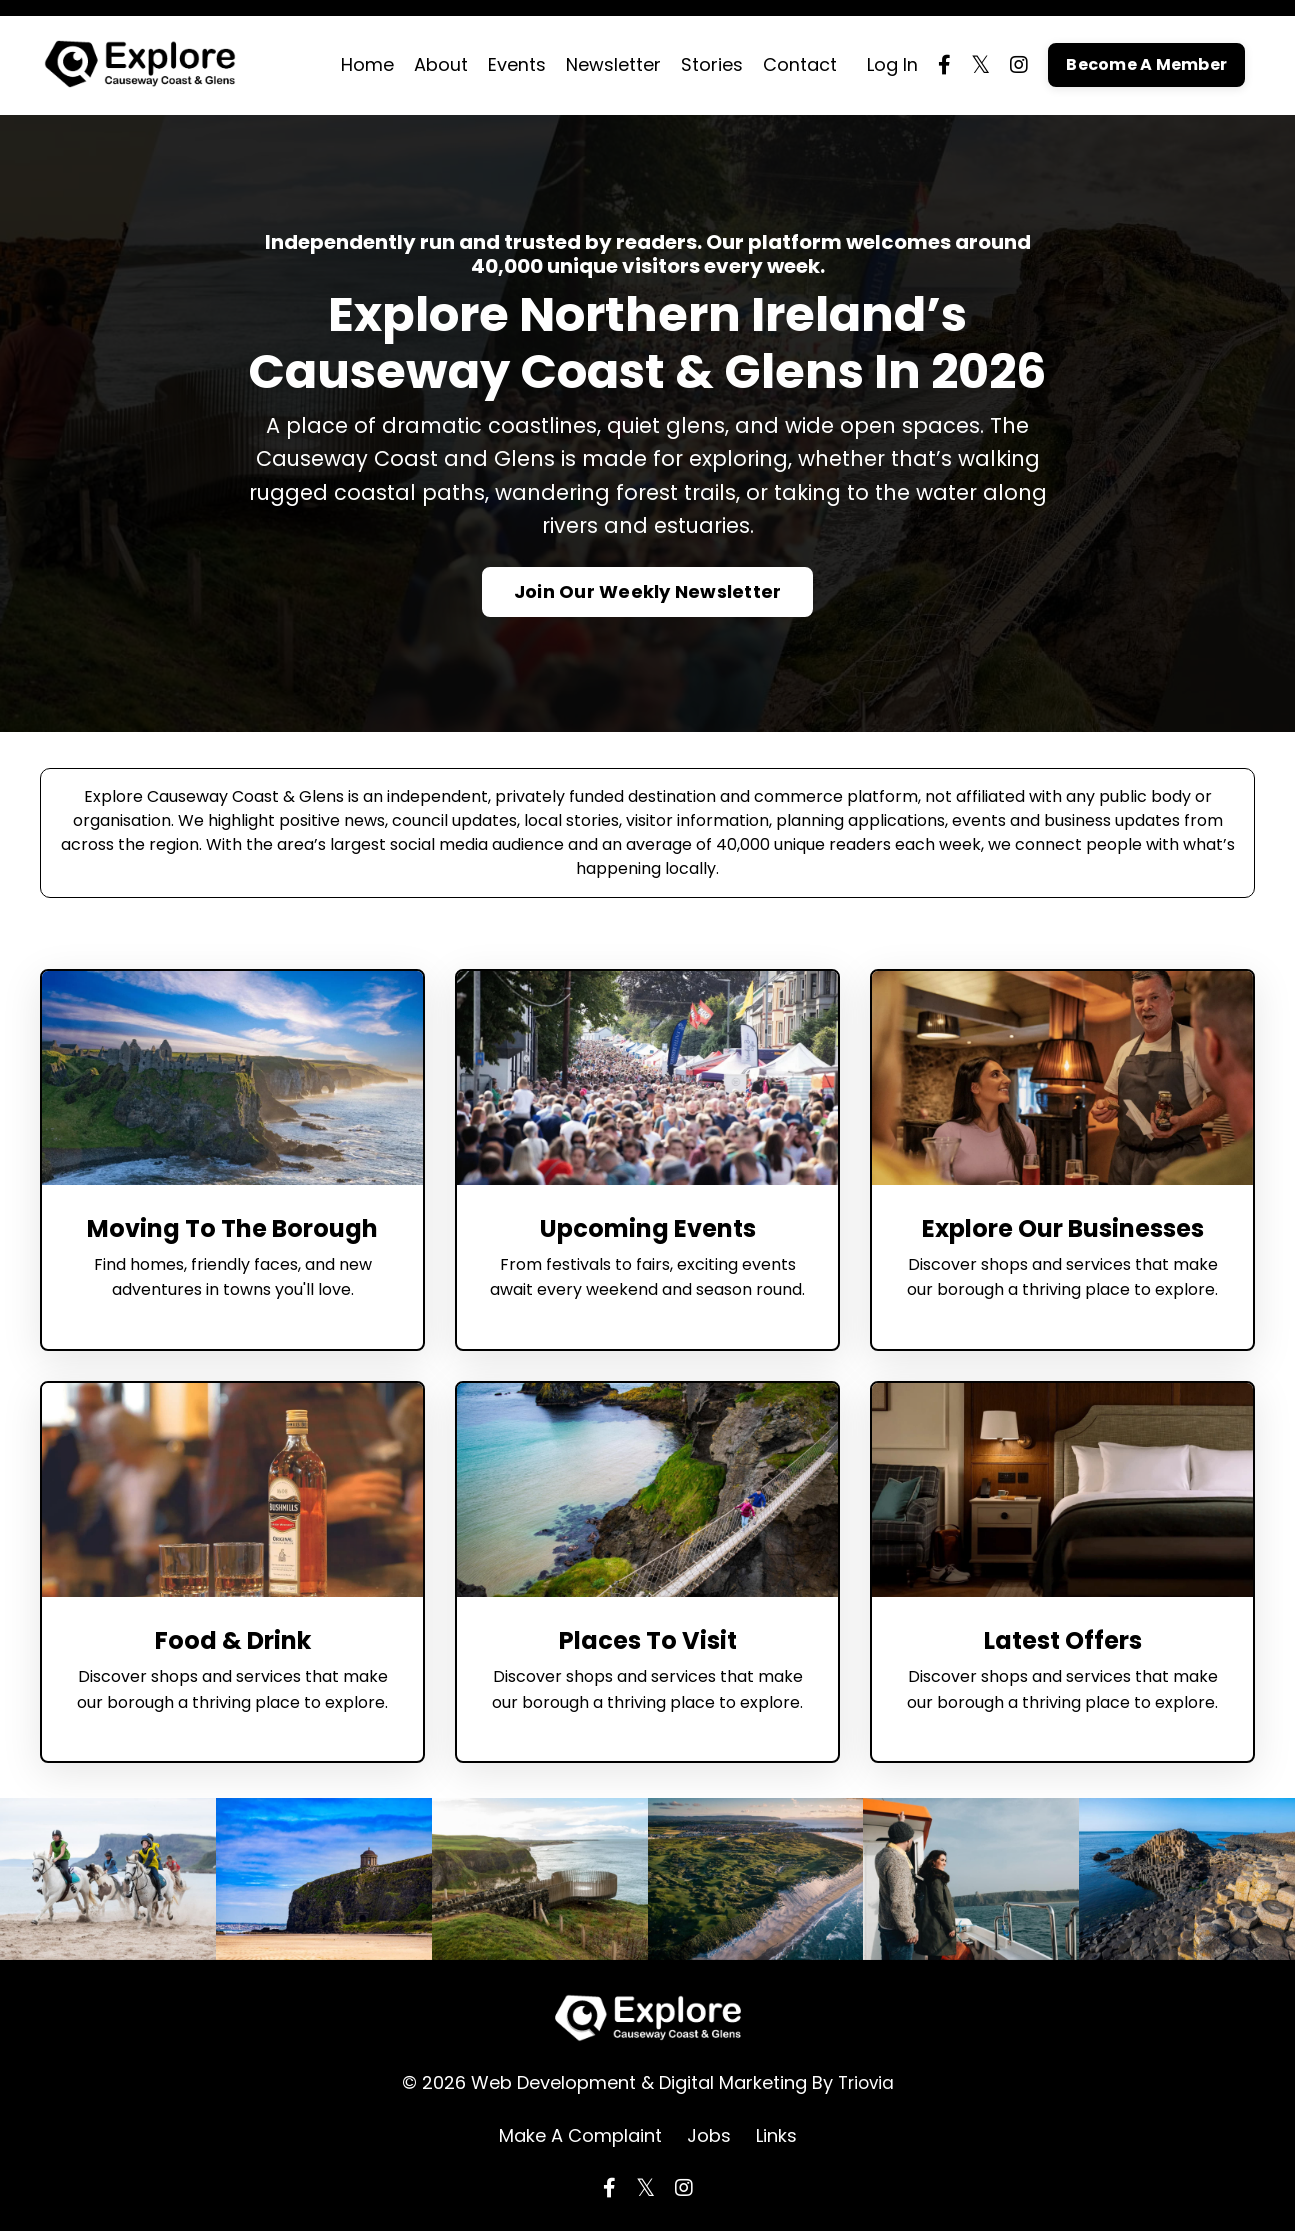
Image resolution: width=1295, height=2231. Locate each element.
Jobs (709, 2136)
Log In (892, 64)
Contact (800, 64)
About (441, 64)
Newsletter (613, 64)
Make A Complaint (580, 2136)
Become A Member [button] (1146, 64)
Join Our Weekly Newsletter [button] (648, 592)
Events (517, 64)
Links (776, 2136)
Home (367, 64)
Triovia (866, 2082)
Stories (712, 64)
